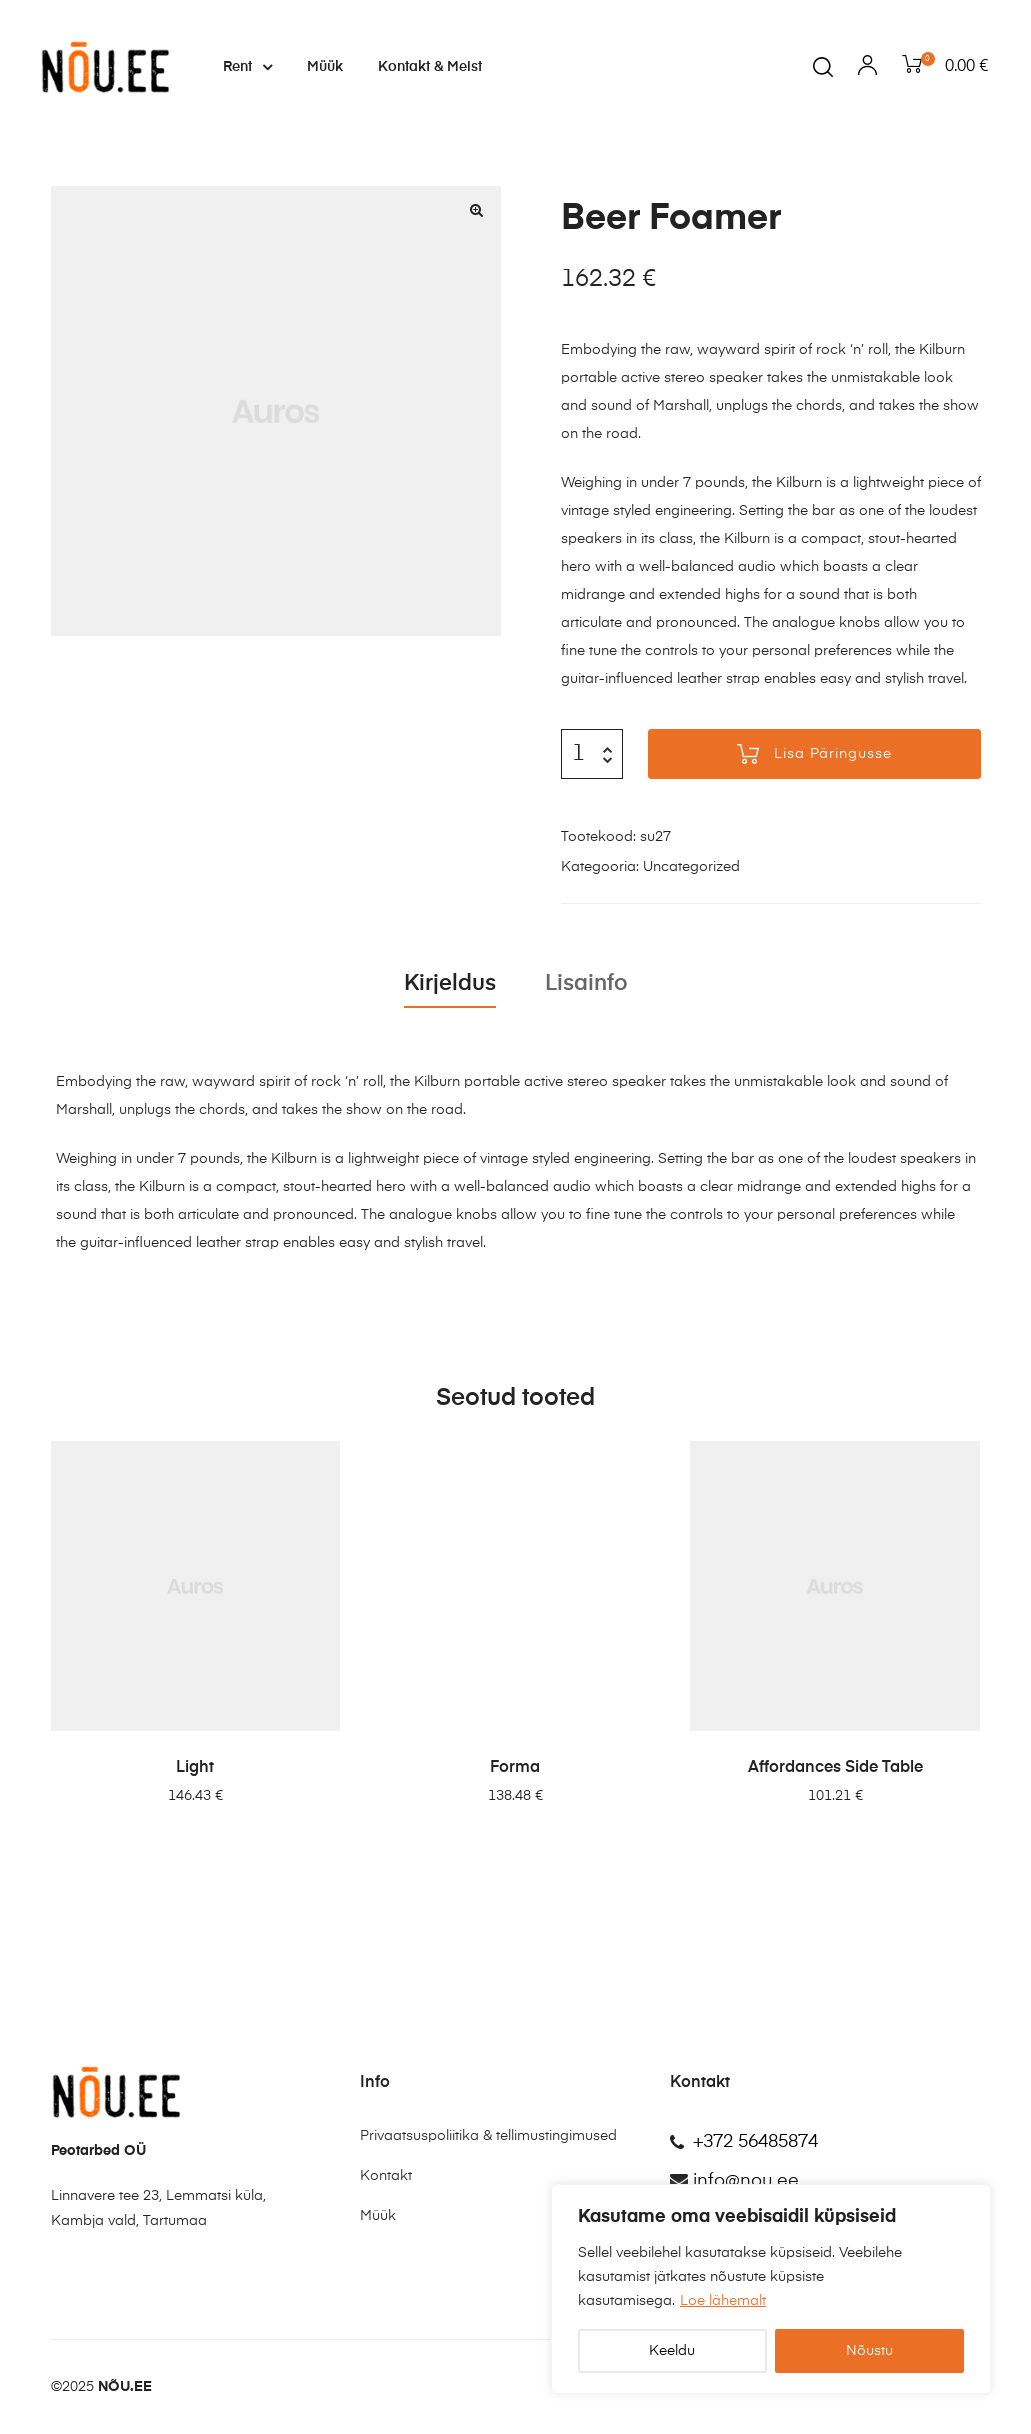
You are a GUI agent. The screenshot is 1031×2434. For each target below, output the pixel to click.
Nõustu (869, 2351)
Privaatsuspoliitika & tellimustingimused (488, 2136)
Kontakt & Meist (430, 67)
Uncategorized (691, 867)
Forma (515, 1768)
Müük (325, 67)
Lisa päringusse (833, 754)
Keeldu (672, 2351)
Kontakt (386, 2176)
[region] (771, 2289)
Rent (247, 67)
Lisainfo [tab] (586, 984)
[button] (477, 210)
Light (195, 1768)
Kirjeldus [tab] (450, 984)
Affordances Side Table (835, 1768)
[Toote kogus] (578, 754)
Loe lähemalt (723, 2301)
